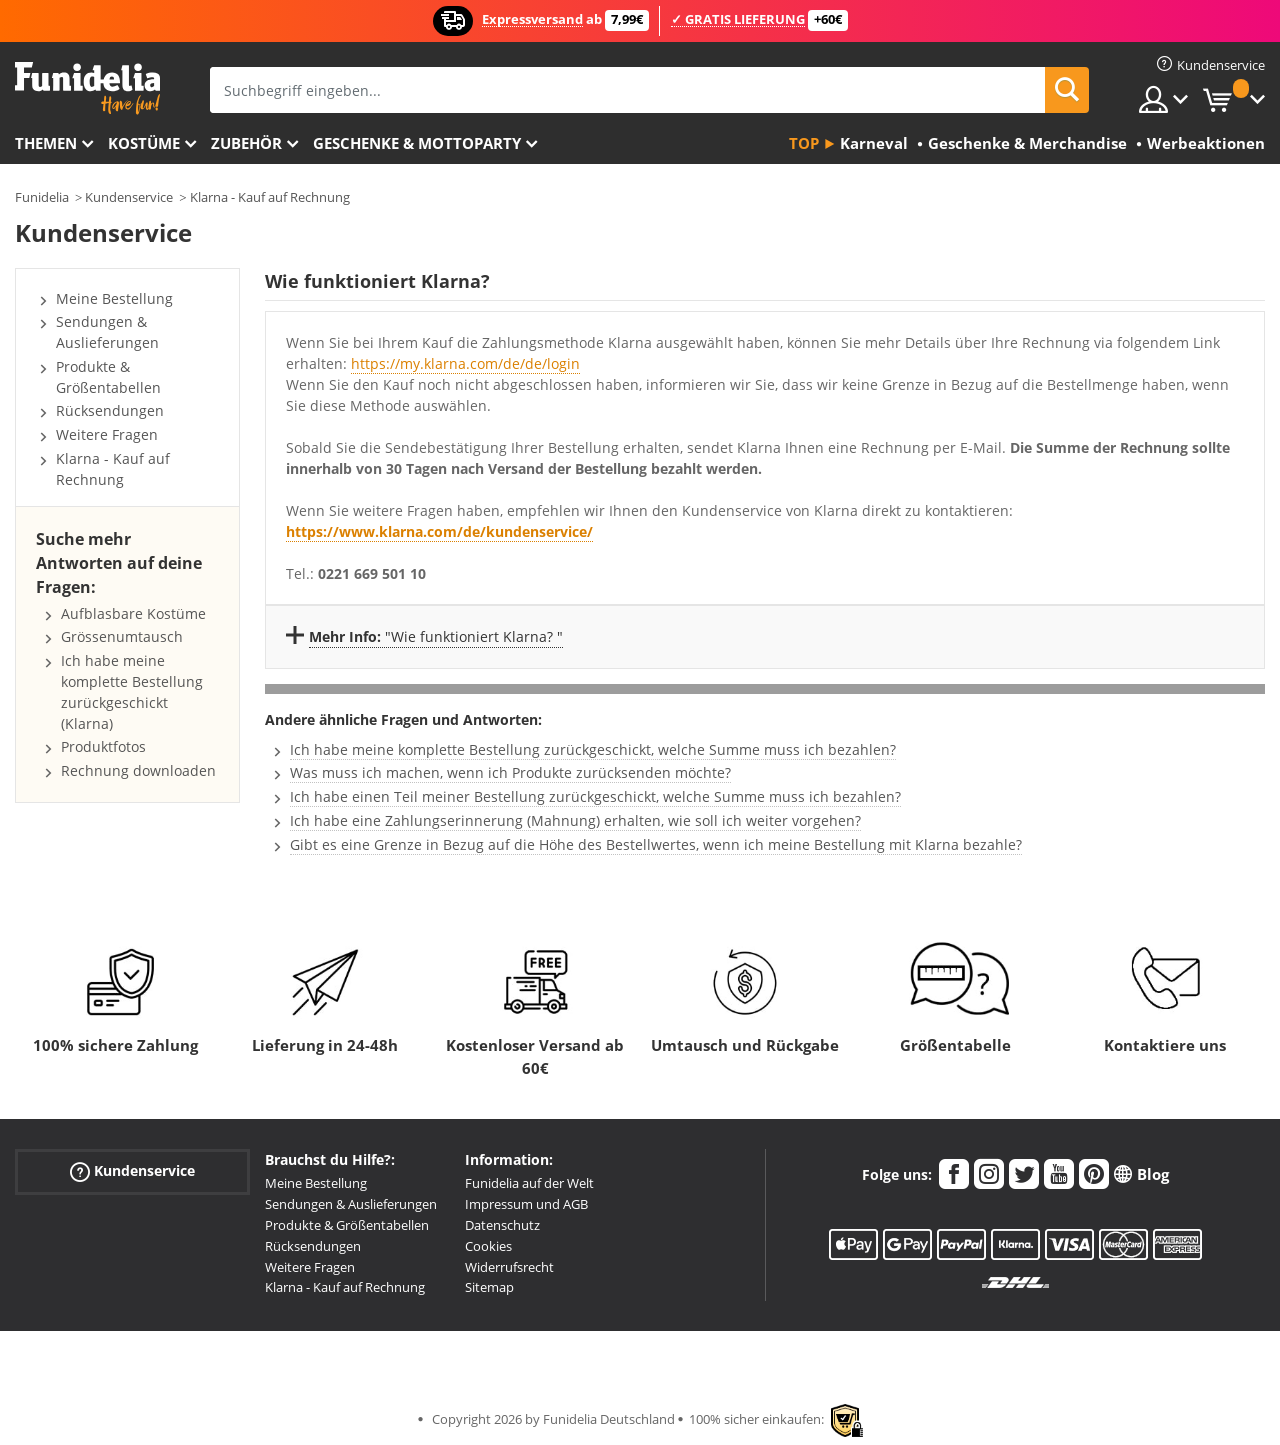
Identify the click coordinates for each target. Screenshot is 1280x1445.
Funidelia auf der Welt (529, 1183)
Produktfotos (103, 746)
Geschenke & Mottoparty (417, 143)
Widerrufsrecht (509, 1267)
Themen (46, 143)
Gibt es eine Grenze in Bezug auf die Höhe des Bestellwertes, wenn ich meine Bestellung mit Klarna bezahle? (656, 844)
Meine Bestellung (114, 298)
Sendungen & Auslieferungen (107, 332)
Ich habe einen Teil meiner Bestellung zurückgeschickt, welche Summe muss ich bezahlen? (595, 796)
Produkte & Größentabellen (108, 377)
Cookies (488, 1246)
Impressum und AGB (526, 1204)
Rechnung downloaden (138, 770)
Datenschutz (502, 1225)
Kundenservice (129, 197)
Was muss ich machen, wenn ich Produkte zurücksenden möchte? (510, 772)
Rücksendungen (110, 410)
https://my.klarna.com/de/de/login (465, 363)
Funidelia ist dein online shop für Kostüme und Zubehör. (87, 88)
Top (804, 143)
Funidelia (42, 197)
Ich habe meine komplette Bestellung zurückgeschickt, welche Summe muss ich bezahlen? (593, 749)
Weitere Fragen (107, 434)
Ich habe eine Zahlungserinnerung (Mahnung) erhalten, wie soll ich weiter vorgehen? (575, 820)
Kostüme (144, 143)
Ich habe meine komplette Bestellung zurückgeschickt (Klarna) (132, 691)
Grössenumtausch (122, 636)
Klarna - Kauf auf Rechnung (270, 197)
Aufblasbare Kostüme (133, 613)
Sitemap (489, 1287)
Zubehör (246, 143)
